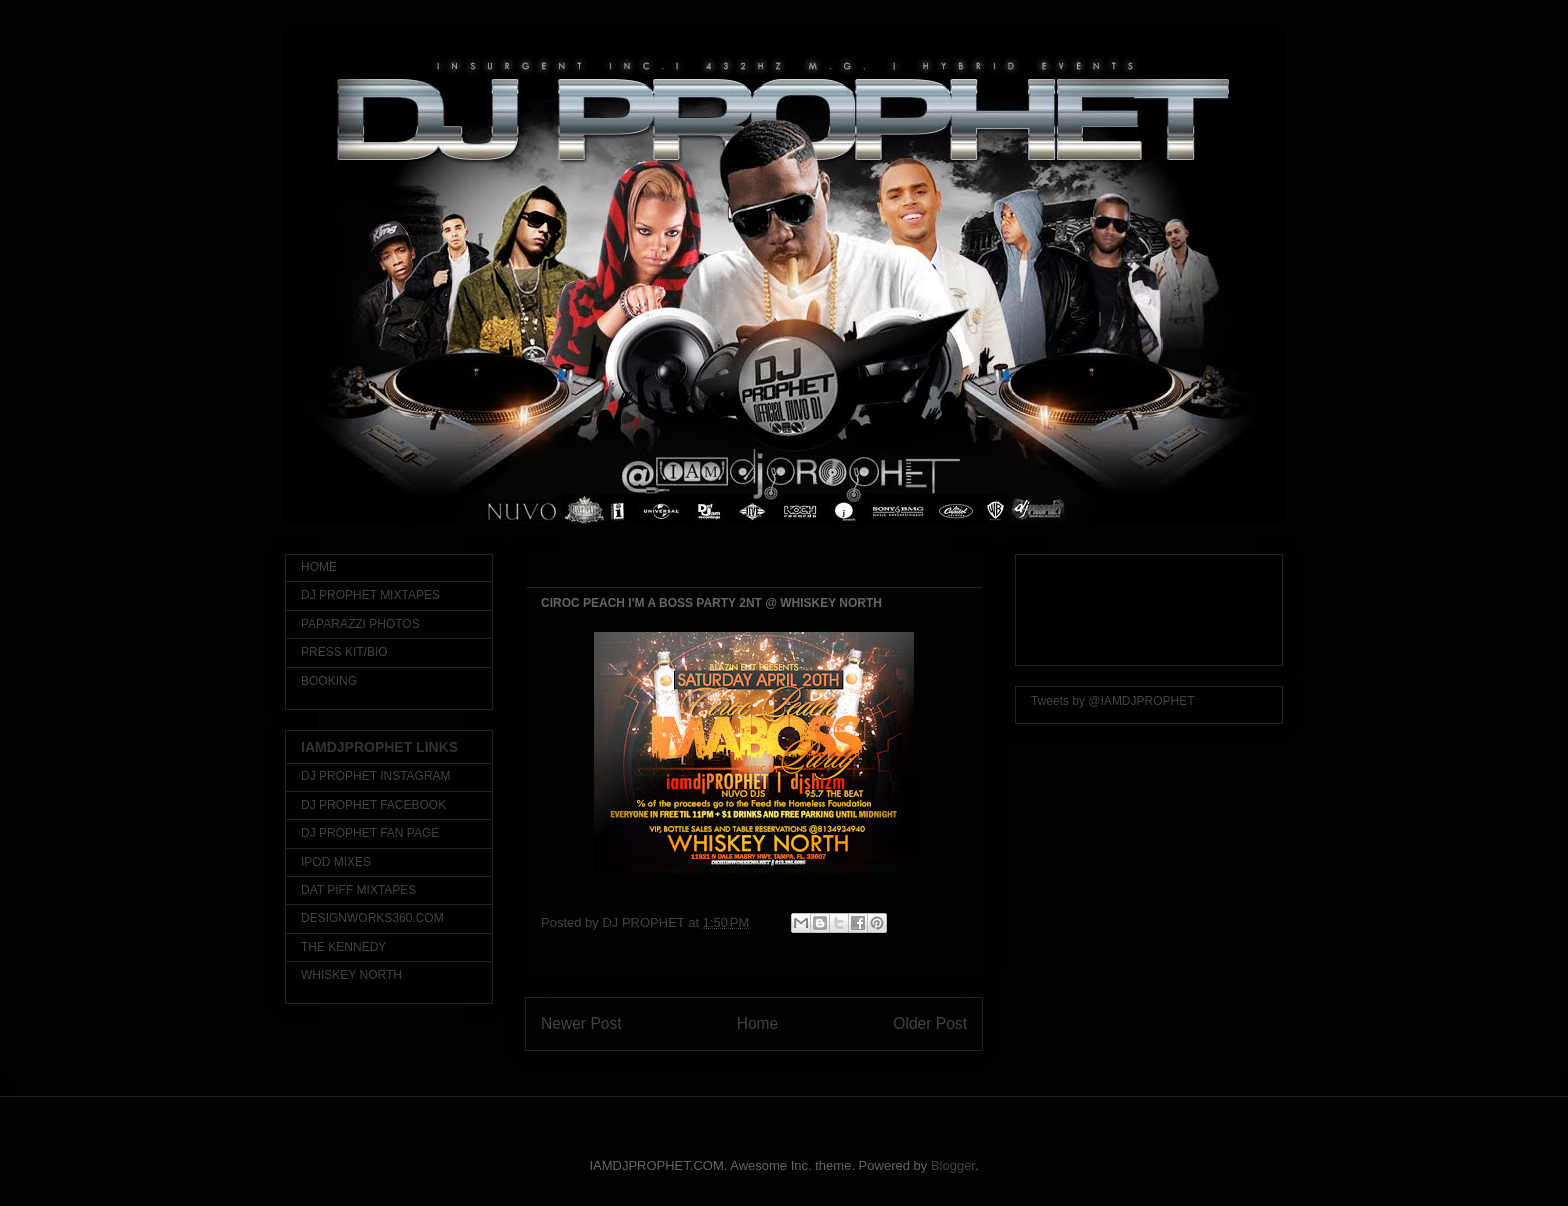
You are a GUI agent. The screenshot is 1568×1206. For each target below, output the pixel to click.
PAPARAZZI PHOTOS (360, 624)
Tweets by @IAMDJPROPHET (1113, 701)
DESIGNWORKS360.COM (372, 918)
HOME (319, 567)
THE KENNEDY (343, 947)
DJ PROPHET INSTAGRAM (376, 776)
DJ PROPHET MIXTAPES (370, 595)
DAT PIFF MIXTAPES (358, 890)
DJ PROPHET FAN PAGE (370, 833)
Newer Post (581, 1023)
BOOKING (329, 681)
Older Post (930, 1023)
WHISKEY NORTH (351, 975)
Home (758, 1023)
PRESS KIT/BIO (344, 652)
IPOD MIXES (336, 862)
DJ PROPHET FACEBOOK (373, 805)
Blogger (953, 1165)
